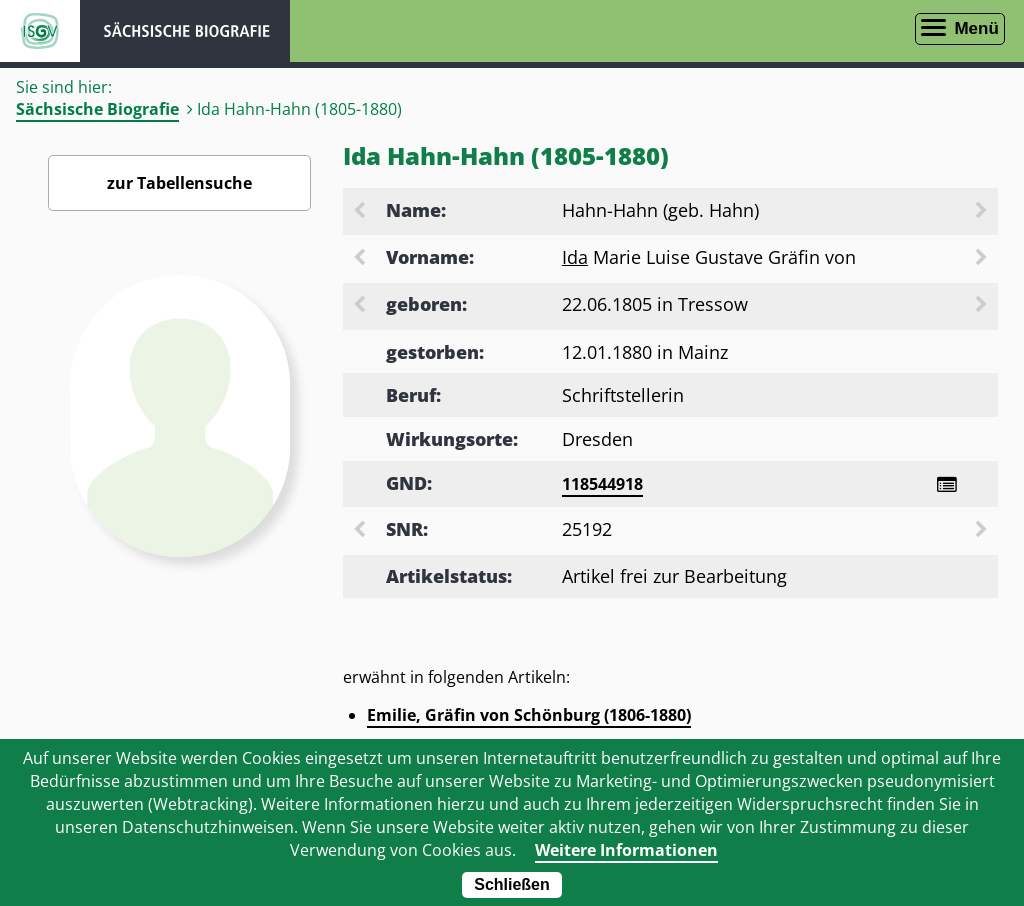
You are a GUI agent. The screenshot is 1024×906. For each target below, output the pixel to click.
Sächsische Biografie (97, 109)
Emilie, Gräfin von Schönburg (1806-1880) (529, 715)
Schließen (512, 884)
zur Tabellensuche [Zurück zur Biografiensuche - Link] (179, 183)
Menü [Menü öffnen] (976, 28)
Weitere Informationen (626, 850)
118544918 (602, 484)
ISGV (40, 31)
